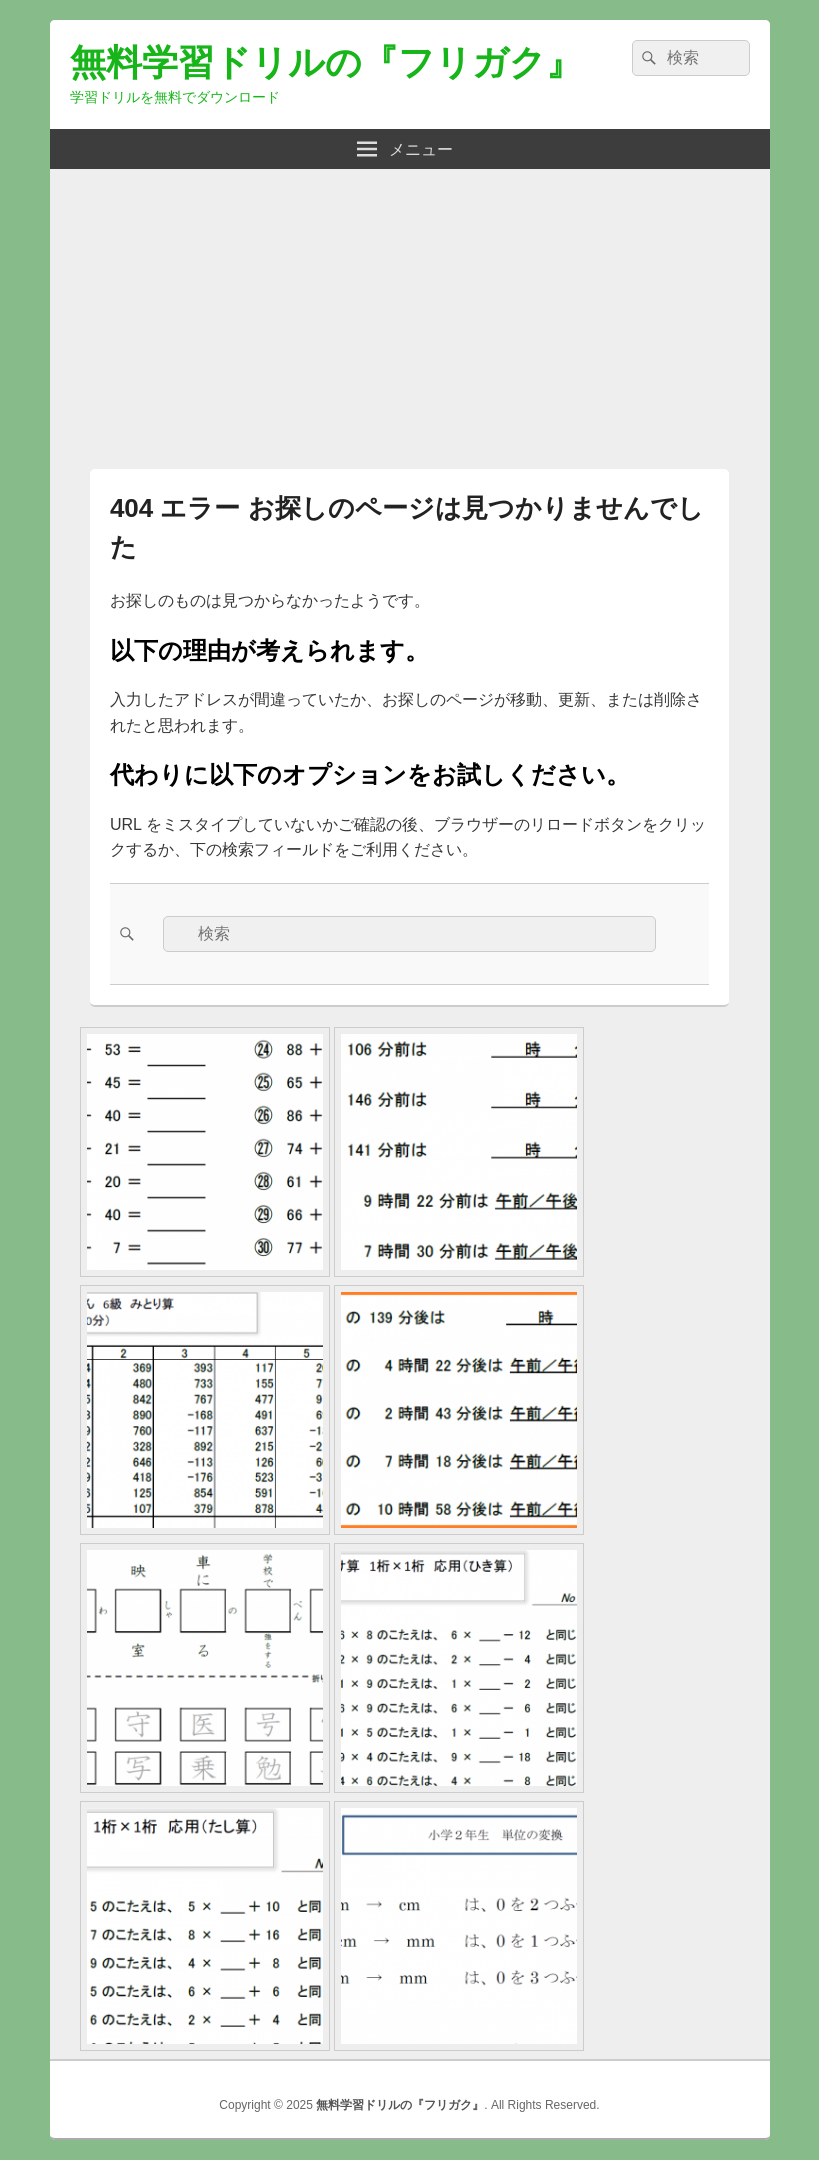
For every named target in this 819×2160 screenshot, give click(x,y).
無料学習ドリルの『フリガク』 (326, 62)
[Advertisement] (410, 309)
